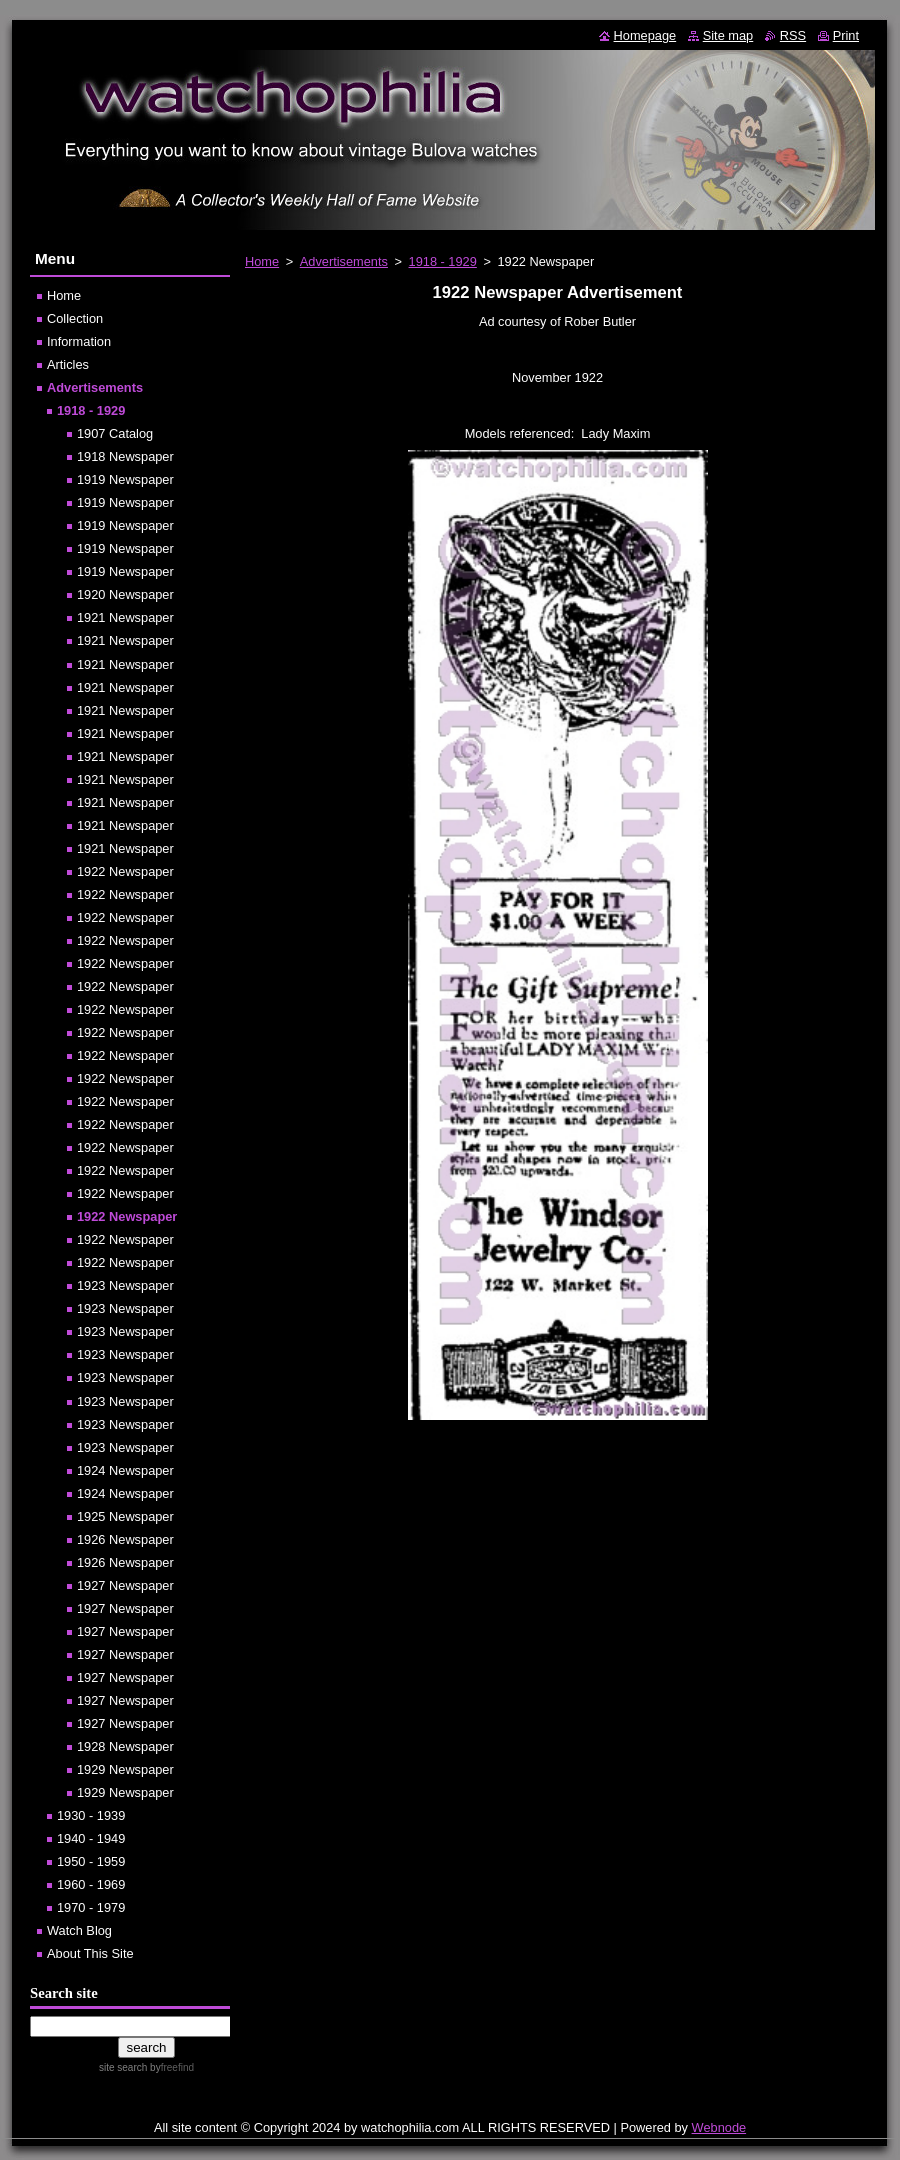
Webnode (719, 2127)
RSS (793, 35)
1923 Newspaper (125, 1285)
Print (846, 35)
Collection (75, 318)
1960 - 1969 (91, 1884)
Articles (68, 364)
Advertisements (344, 261)
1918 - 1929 (443, 261)
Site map (728, 35)
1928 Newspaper (125, 1746)
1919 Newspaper (125, 479)
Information (79, 341)
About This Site (90, 1953)
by (170, 2067)
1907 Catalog (115, 433)
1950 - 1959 (91, 1861)
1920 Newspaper (125, 594)
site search (123, 2067)
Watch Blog (79, 1930)
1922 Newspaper (125, 871)
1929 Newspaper (125, 1769)
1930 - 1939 (91, 1815)
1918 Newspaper (125, 456)
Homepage (645, 35)
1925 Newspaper (125, 1516)
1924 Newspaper (125, 1470)
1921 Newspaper (125, 617)
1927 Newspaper (125, 1585)
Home (262, 261)
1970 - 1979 (91, 1907)
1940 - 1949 (91, 1838)
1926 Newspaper (125, 1539)
